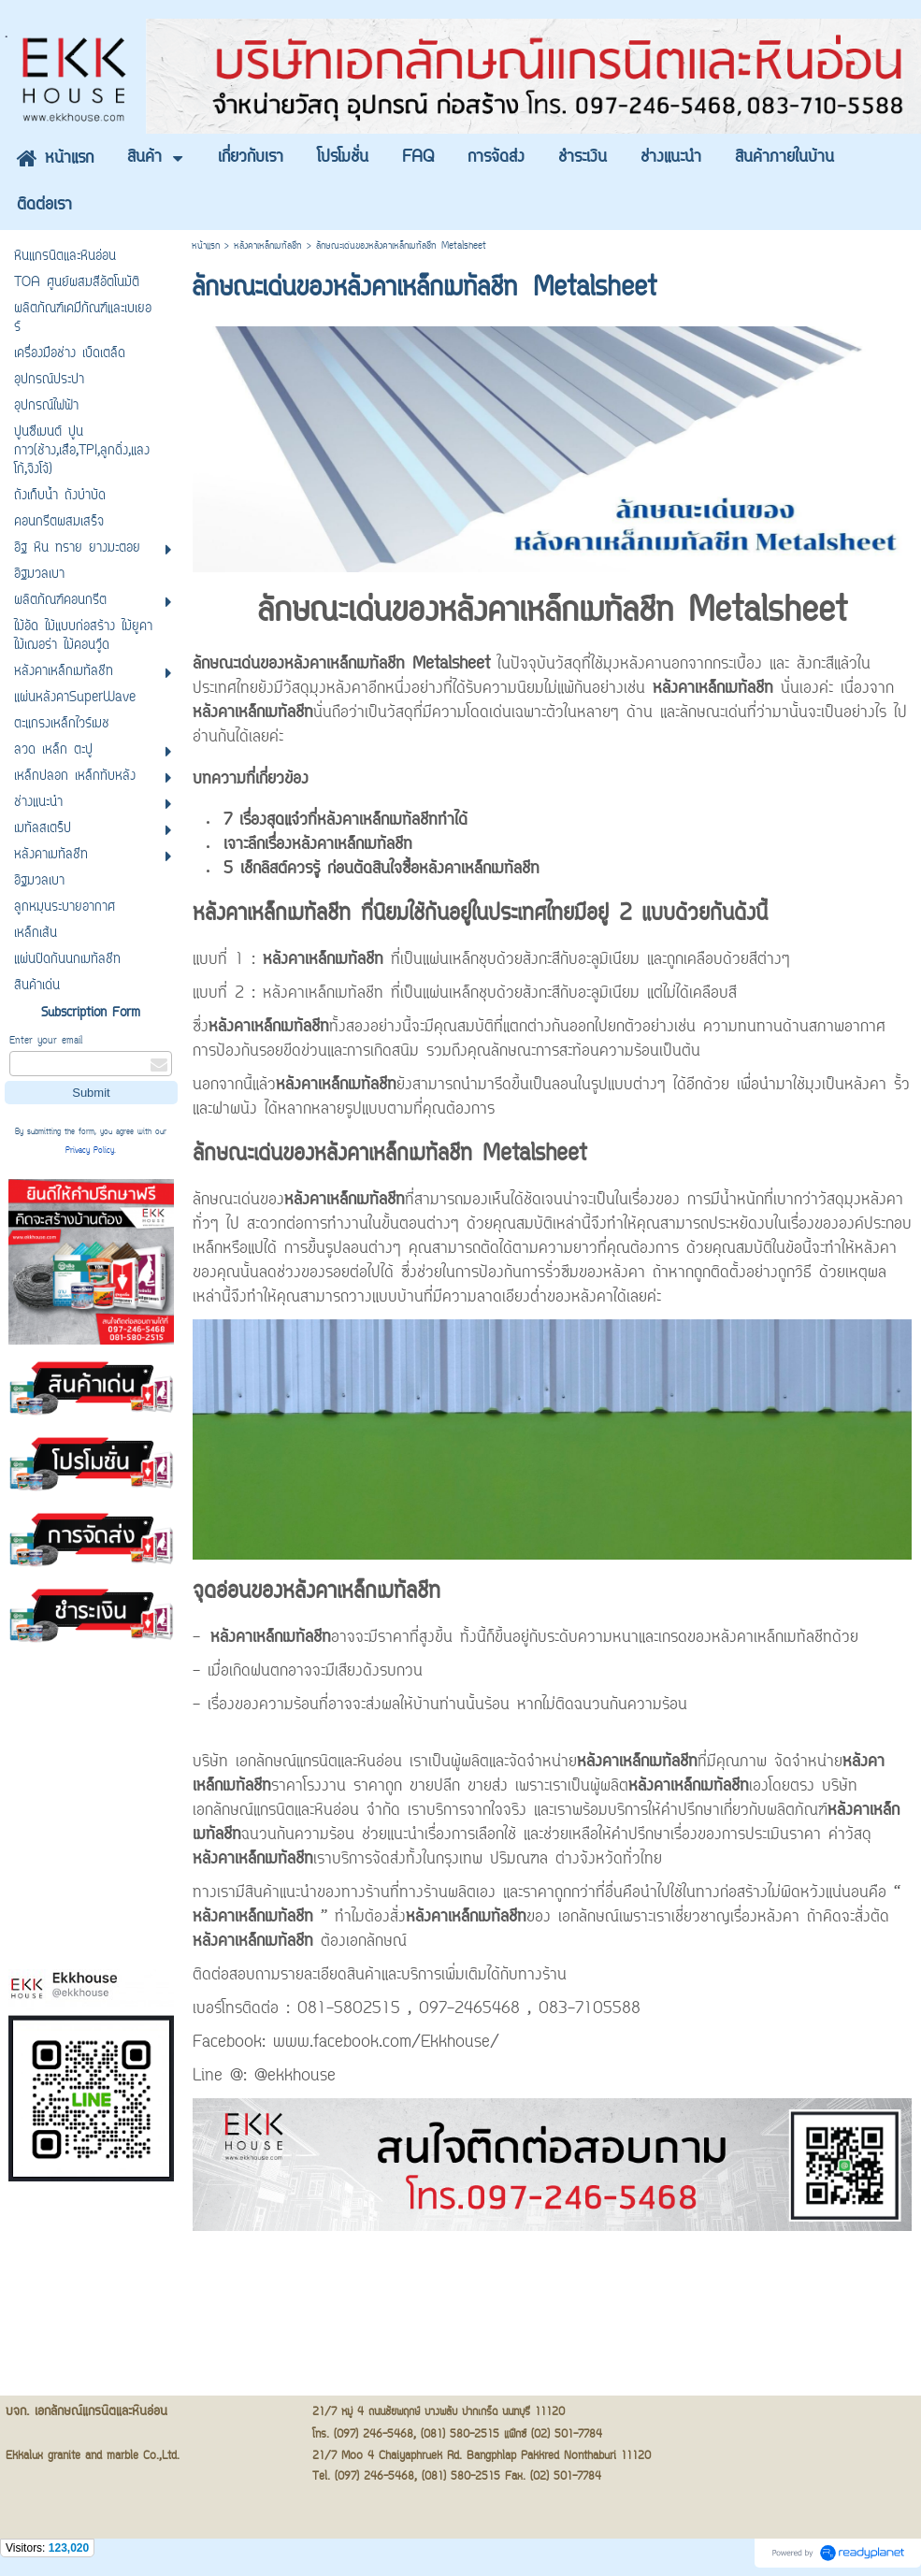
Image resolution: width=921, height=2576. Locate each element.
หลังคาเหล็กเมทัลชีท (268, 246)
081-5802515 (348, 2009)
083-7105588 (589, 2009)
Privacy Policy (89, 1151)
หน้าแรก (206, 246)
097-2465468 (469, 2009)
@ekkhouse (295, 2077)
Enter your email (45, 1041)
